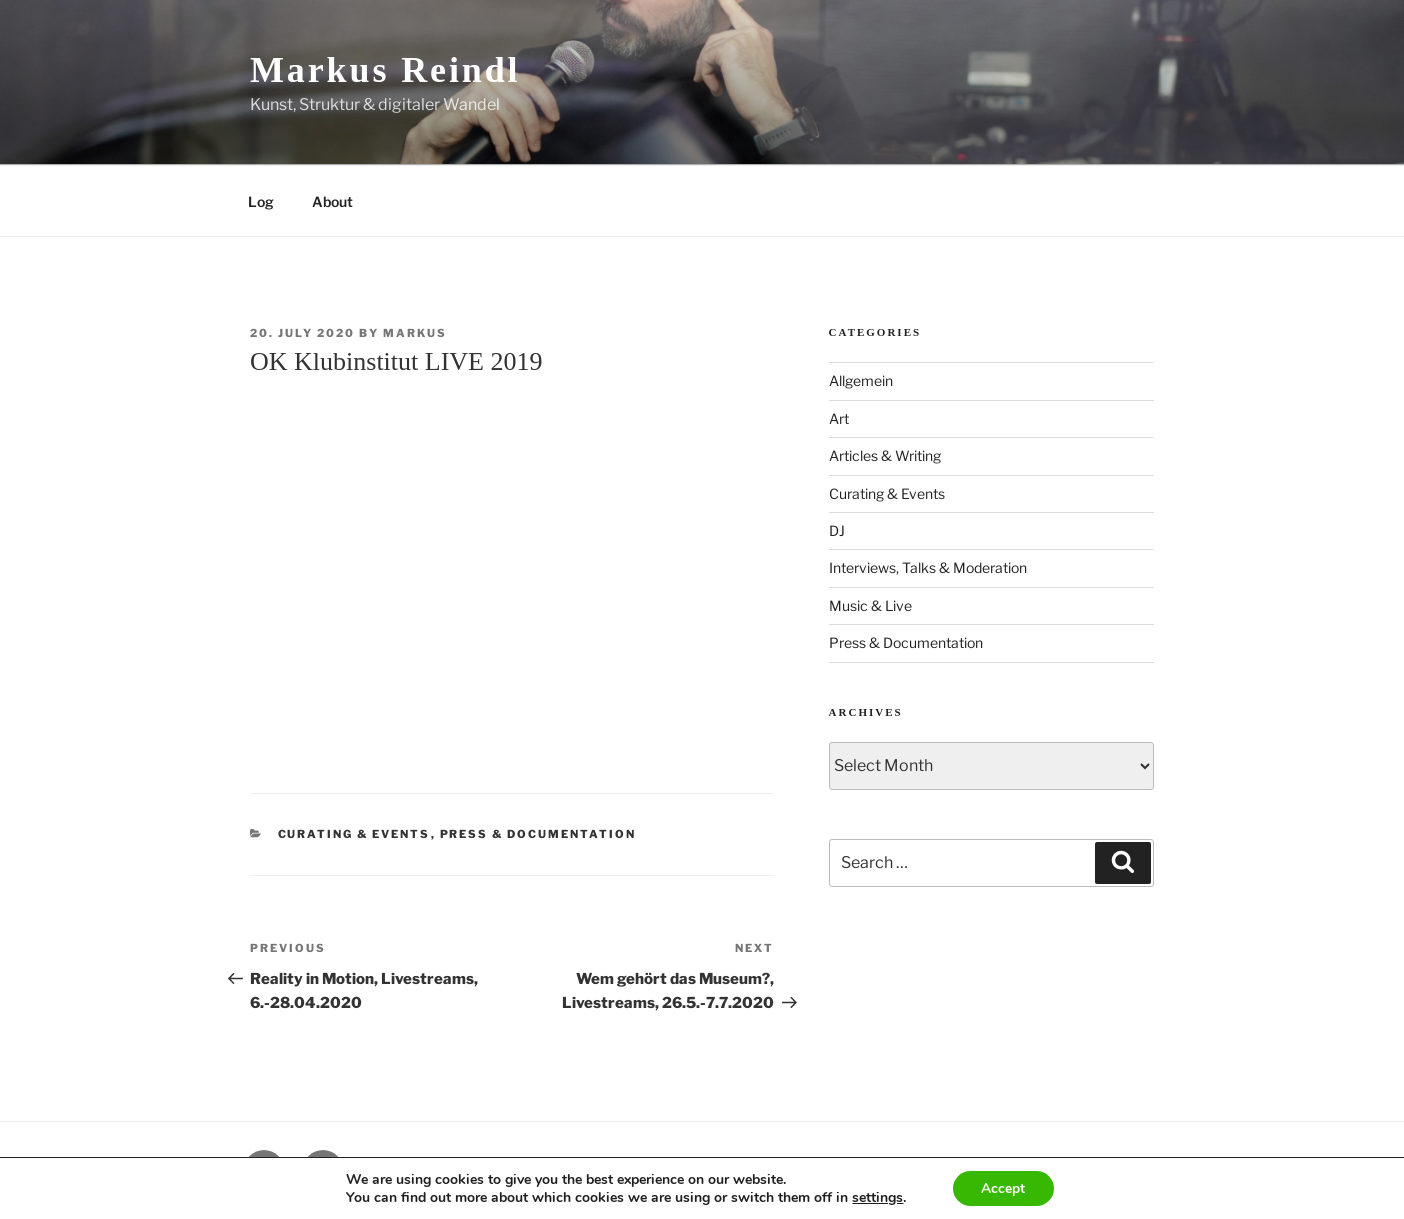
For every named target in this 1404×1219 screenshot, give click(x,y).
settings (876, 1197)
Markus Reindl (385, 70)
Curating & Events (354, 834)
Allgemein (861, 380)
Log (261, 201)
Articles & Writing (885, 455)
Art (839, 418)
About (332, 201)
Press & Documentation (538, 834)
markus (415, 333)
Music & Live (870, 605)
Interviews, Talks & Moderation (928, 567)
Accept (1003, 1187)
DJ (837, 530)
